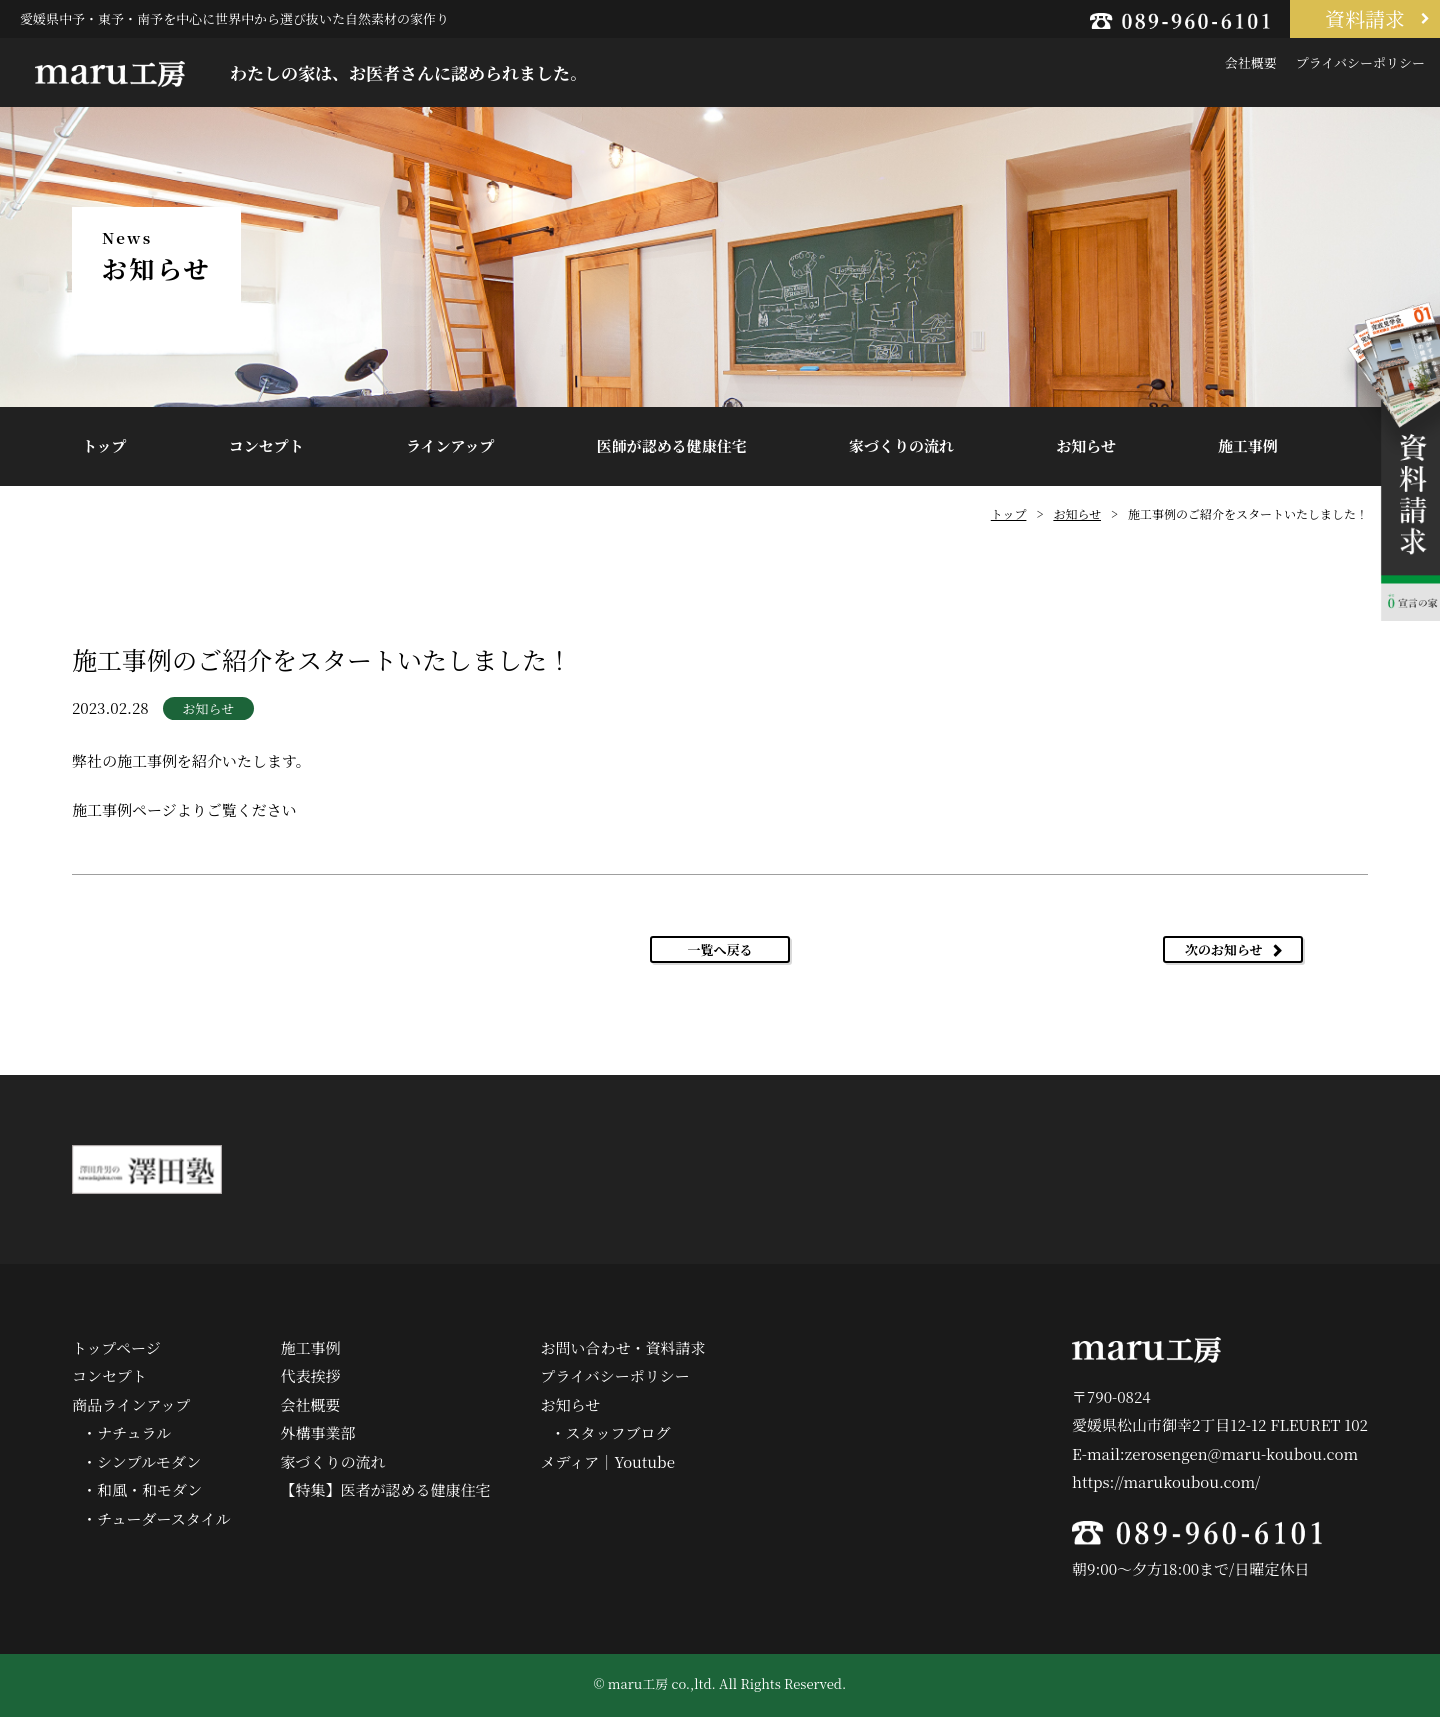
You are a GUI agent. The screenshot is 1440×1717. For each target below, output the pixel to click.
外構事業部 (318, 1432)
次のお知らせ (1224, 949)
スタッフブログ (618, 1432)
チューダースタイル (164, 1518)
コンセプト (266, 445)
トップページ (116, 1347)
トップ (104, 445)
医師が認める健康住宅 (672, 445)
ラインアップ (450, 445)
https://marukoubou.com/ (1166, 1481)
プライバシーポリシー (1360, 62)
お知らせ (1086, 445)
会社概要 (1251, 62)
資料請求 (1365, 18)
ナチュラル (134, 1432)
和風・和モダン (149, 1489)
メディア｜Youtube (608, 1461)
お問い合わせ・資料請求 (623, 1347)
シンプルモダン (149, 1461)
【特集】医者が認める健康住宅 (386, 1489)
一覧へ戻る (719, 949)
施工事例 (1248, 445)
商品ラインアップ (131, 1404)
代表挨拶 (311, 1375)
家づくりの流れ (901, 445)
